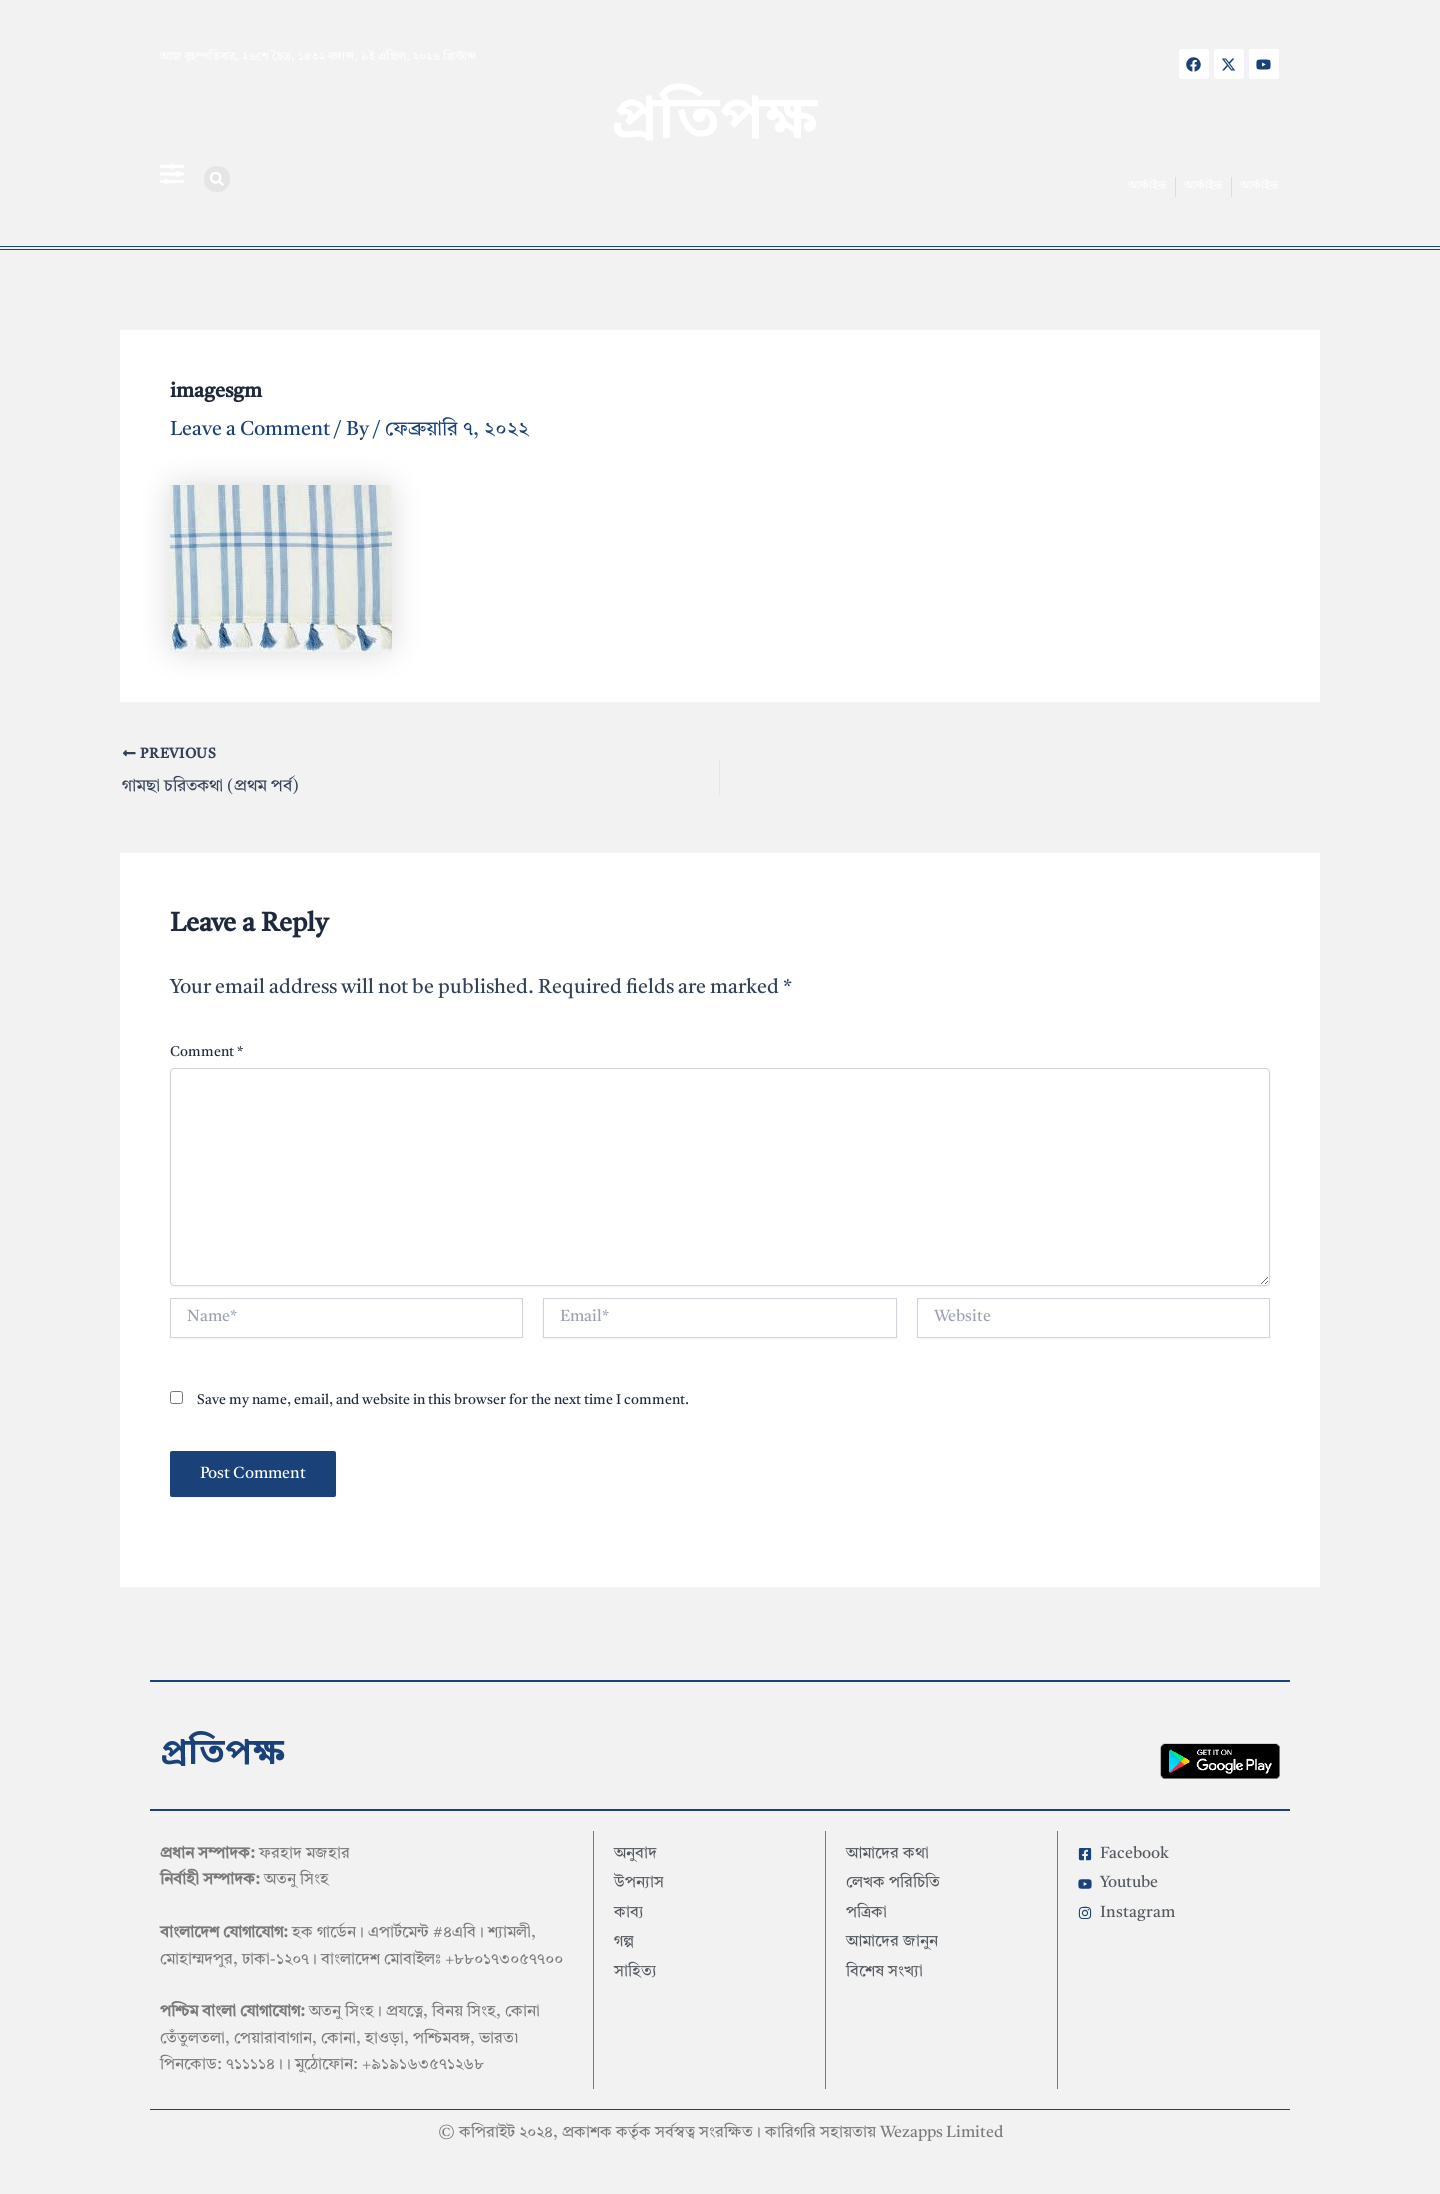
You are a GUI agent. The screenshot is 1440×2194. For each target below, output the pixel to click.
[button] (217, 179)
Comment (206, 1048)
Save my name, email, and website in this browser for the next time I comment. (443, 1396)
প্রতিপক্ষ (714, 122)
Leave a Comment (250, 430)
